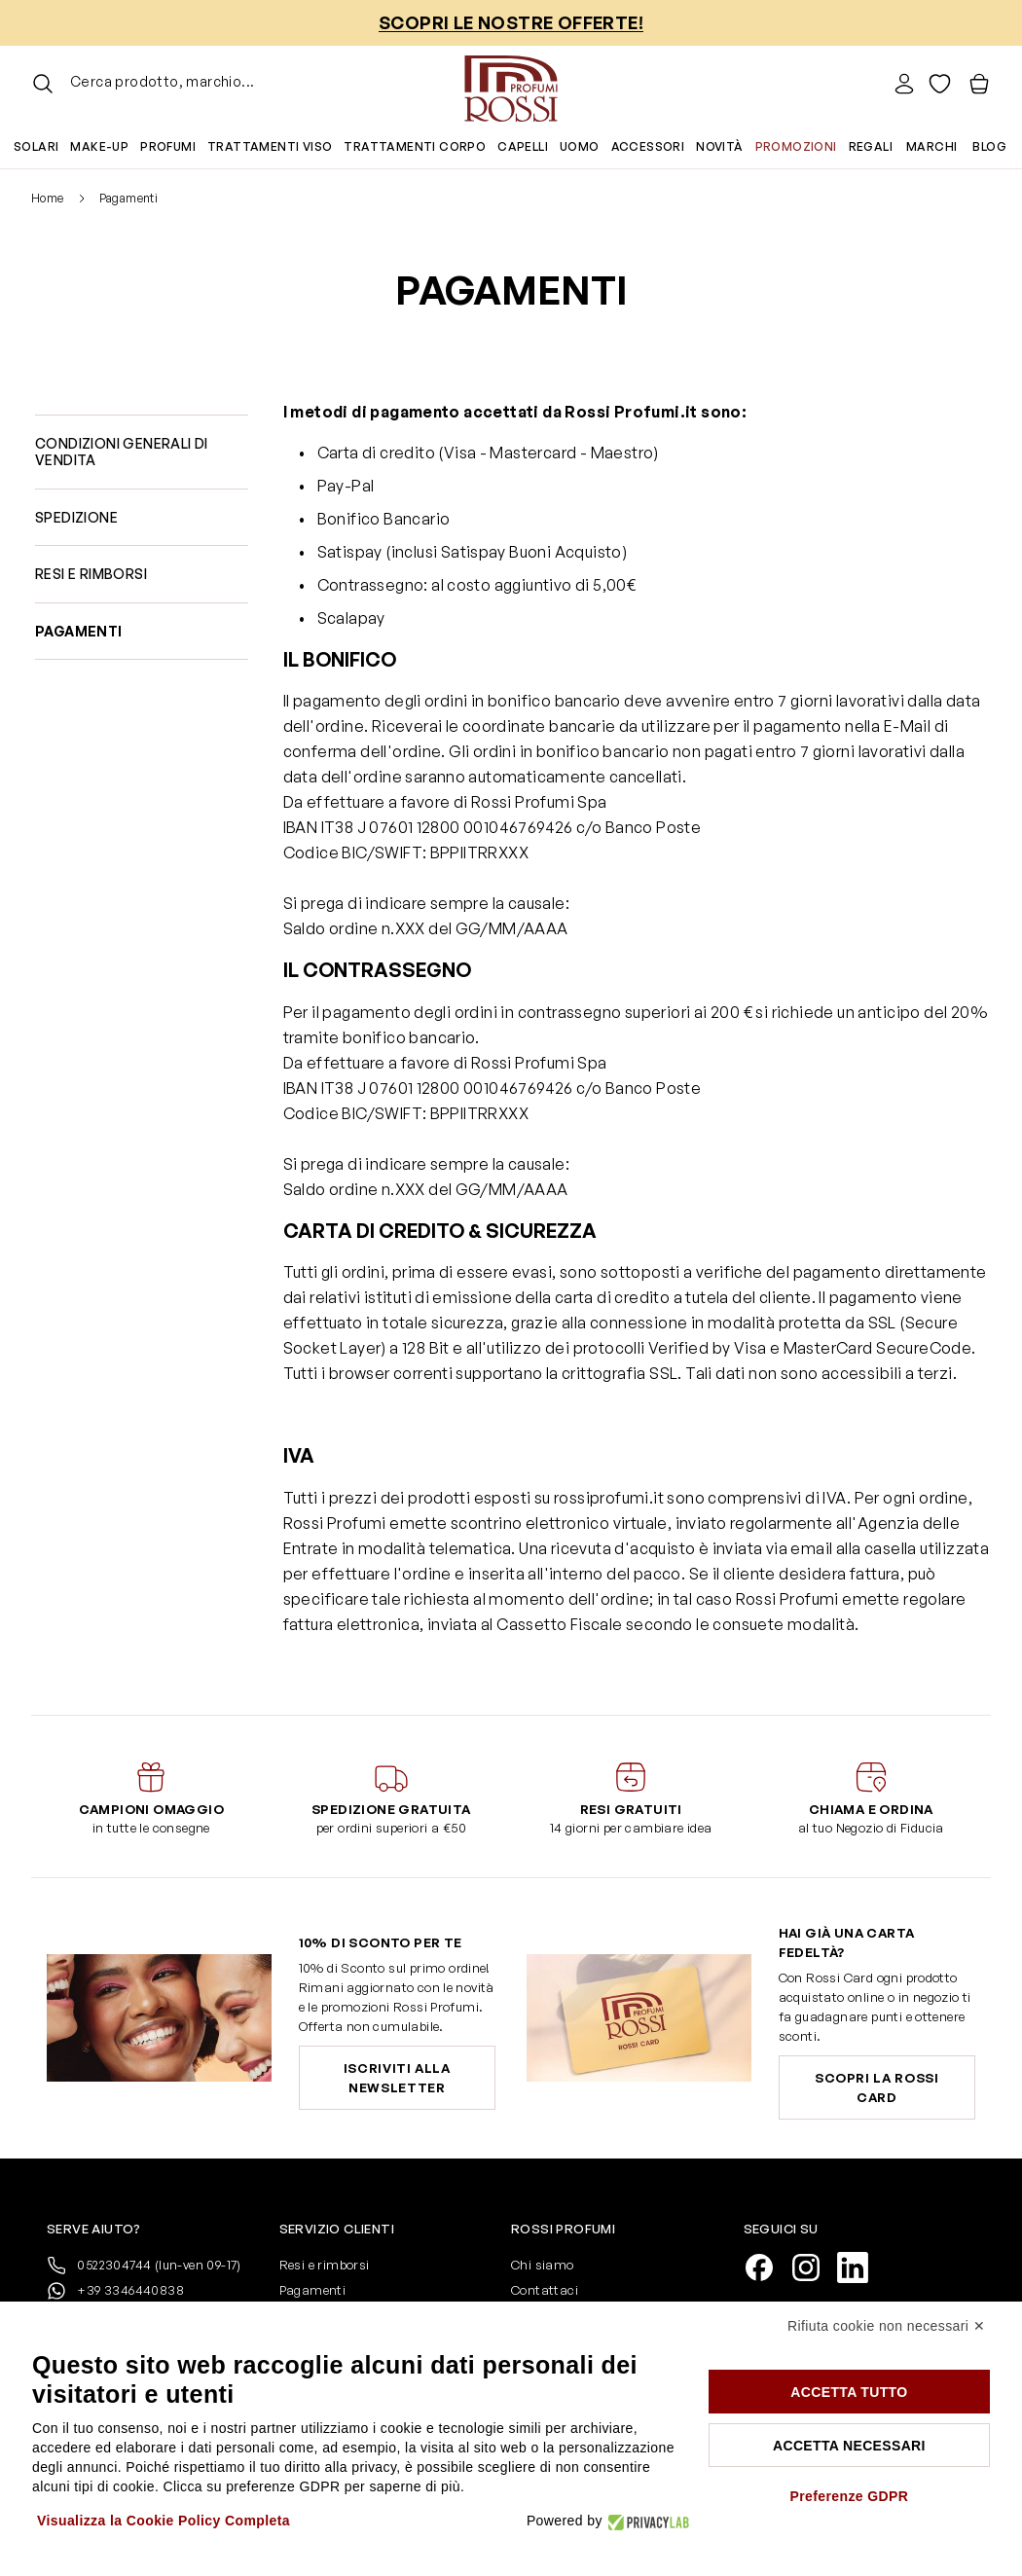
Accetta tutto (848, 2392)
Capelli (522, 146)
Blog (989, 146)
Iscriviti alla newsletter (397, 2077)
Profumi (168, 146)
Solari (36, 146)
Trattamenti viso (269, 146)
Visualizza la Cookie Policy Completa (163, 2520)
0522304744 (144, 2265)
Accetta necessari (849, 2445)
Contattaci (544, 2290)
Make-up (99, 146)
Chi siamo (542, 2264)
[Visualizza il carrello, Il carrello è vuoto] (979, 83)
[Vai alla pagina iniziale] (511, 84)
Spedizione (76, 517)
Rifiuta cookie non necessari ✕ (886, 2326)
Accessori (648, 146)
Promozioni (796, 146)
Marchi (931, 146)
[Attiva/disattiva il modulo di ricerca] (42, 83)
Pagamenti (313, 2290)
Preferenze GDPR (848, 2496)
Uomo (580, 146)
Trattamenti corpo (415, 146)
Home (47, 198)
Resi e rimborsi (91, 573)
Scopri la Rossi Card (877, 2087)
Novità (719, 146)
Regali (871, 146)
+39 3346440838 (115, 2291)
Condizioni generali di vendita (121, 452)
